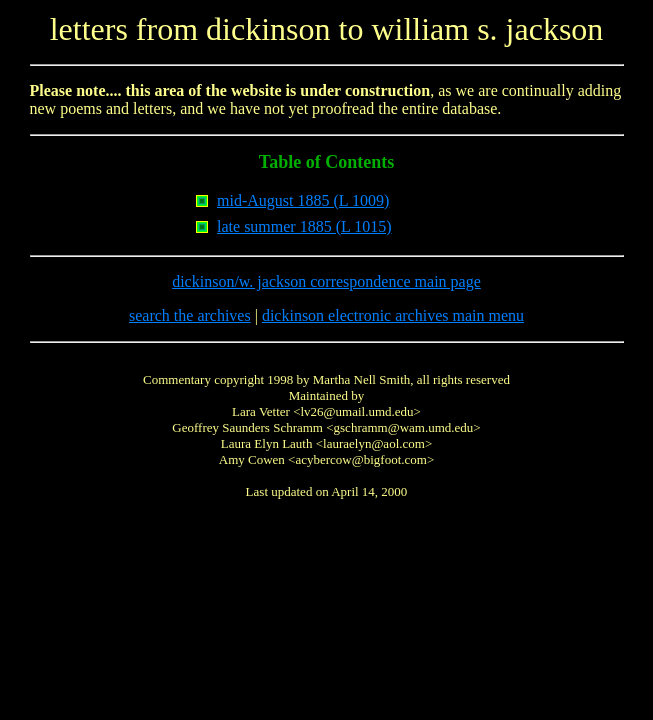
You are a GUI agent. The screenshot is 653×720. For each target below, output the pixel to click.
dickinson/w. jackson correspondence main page (326, 281)
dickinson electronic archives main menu (393, 315)
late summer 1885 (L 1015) (304, 226)
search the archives (190, 315)
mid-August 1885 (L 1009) (303, 200)
